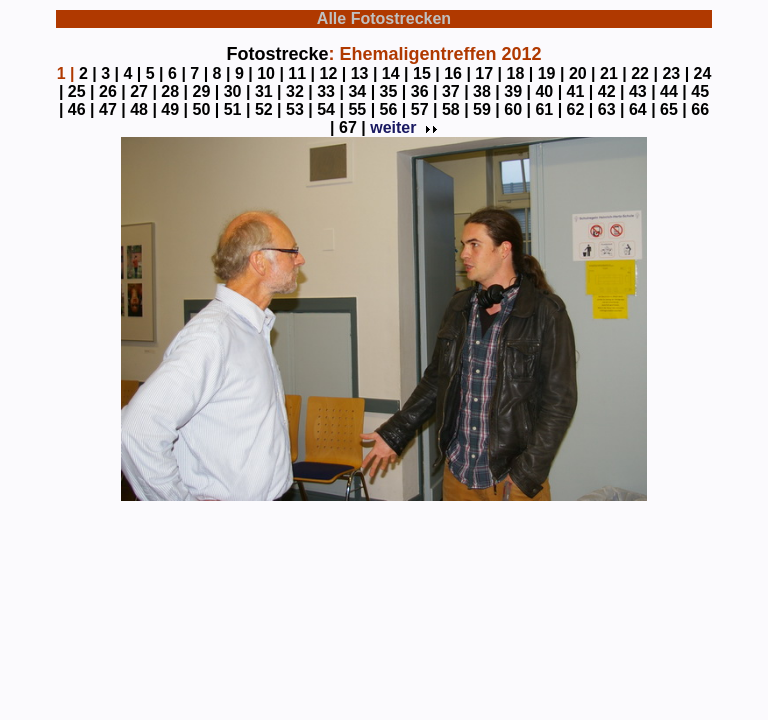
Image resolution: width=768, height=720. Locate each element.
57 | (424, 109)
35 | (393, 91)
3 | (110, 73)
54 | (330, 109)
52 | (268, 109)
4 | (132, 73)
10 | (270, 73)
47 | (112, 109)
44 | (673, 91)
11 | (301, 73)
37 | (455, 91)
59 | (486, 109)
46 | (81, 109)
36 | (424, 91)
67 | (352, 127)
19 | (551, 73)
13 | (364, 73)
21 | (613, 73)
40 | (548, 91)
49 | (174, 109)
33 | (330, 91)
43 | (642, 91)
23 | (675, 73)
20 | (582, 73)
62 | (580, 109)
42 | (611, 91)
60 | (517, 109)
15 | (426, 73)
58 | (455, 109)
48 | (143, 109)
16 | (457, 73)
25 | (81, 91)
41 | (580, 91)
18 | (520, 73)
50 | (206, 109)
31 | (268, 91)
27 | (143, 91)
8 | (222, 73)
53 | (299, 109)
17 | (488, 73)
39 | (517, 91)
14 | (395, 73)
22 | (644, 73)
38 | (486, 91)
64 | (642, 109)
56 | (393, 109)
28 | (174, 91)
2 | (88, 73)
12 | (333, 73)
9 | (244, 73)
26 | (112, 91)
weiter (402, 127)
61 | (548, 109)
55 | (361, 109)
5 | (155, 73)
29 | (206, 91)
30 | (237, 91)
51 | (237, 109)
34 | (361, 91)
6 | (177, 73)
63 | (611, 109)
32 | (299, 91)
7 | (199, 73)
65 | (673, 109)
